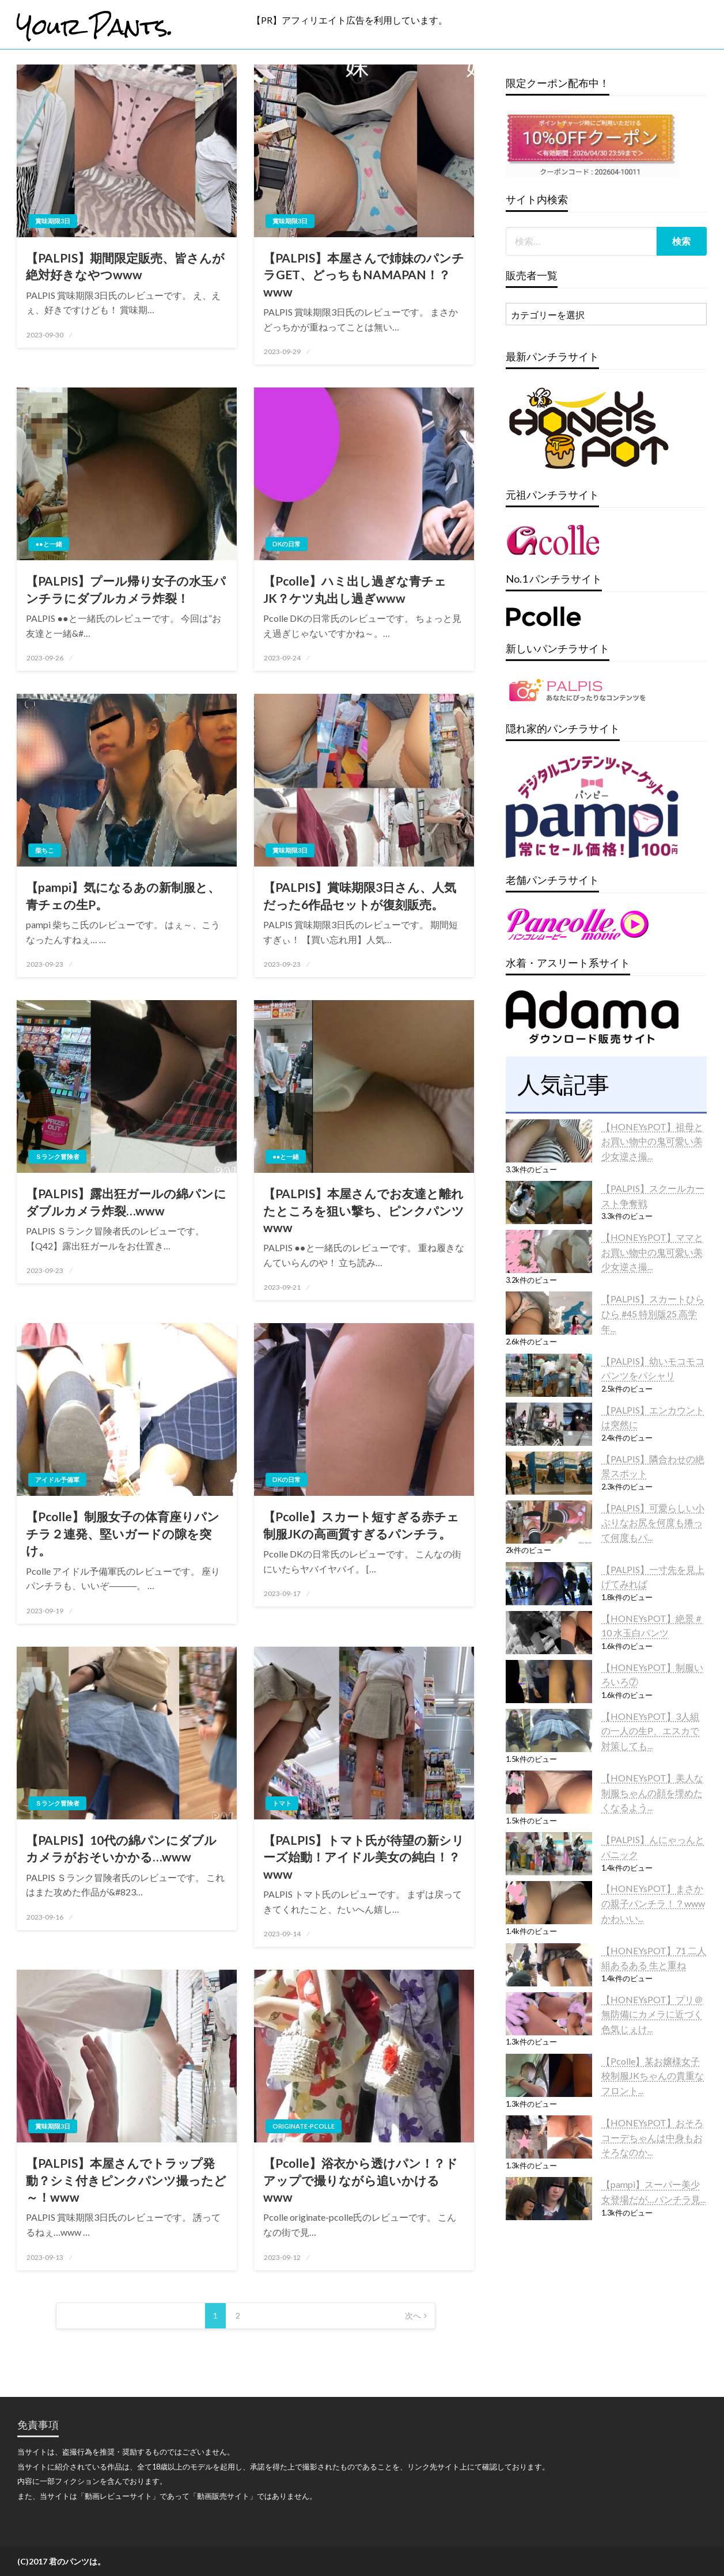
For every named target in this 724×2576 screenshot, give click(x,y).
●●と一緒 (48, 544)
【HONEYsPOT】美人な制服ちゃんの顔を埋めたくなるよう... (652, 1792)
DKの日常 (286, 544)
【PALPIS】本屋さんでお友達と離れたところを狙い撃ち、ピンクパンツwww (363, 1210)
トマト (281, 1803)
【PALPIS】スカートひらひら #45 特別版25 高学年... (652, 1313)
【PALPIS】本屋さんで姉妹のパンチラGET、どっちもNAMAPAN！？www (363, 274)
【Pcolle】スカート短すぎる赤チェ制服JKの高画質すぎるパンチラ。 (361, 1524)
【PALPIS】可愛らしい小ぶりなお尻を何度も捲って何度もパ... (652, 1522)
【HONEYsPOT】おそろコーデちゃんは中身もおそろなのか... (652, 2137)
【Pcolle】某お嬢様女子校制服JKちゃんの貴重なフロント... (652, 2076)
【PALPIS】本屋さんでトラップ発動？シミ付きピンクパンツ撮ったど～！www (126, 2180)
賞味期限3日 (52, 221)
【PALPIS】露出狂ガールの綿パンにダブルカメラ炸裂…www (126, 1201)
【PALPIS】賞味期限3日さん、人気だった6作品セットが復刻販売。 (359, 895)
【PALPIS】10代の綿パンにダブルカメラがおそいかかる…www (121, 1848)
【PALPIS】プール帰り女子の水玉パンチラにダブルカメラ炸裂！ (126, 589)
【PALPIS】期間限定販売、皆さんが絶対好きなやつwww (125, 266)
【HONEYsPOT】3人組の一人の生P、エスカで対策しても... (650, 1731)
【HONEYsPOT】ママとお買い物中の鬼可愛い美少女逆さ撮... (652, 1252)
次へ (413, 2315)
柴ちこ (44, 850)
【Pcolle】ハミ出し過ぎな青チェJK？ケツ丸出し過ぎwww (354, 589)
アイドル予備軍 (57, 1479)
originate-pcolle (303, 2126)
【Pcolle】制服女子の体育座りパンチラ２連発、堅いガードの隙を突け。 (122, 1533)
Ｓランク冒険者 (57, 1156)
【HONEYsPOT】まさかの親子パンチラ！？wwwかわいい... (653, 1903)
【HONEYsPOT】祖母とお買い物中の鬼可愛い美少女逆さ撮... (652, 1141)
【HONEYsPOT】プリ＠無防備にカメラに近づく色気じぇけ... (652, 2014)
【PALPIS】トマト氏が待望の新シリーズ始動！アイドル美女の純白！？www (363, 1857)
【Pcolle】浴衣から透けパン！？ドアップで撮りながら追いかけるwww (360, 2180)
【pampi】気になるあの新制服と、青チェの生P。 (123, 895)
